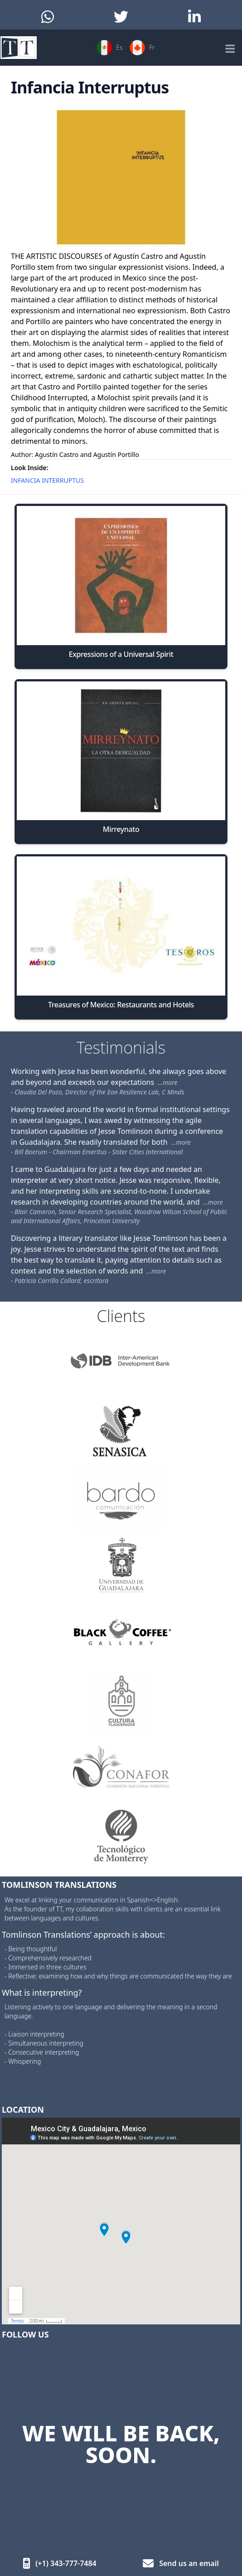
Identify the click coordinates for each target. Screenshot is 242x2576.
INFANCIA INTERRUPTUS (47, 480)
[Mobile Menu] (229, 48)
